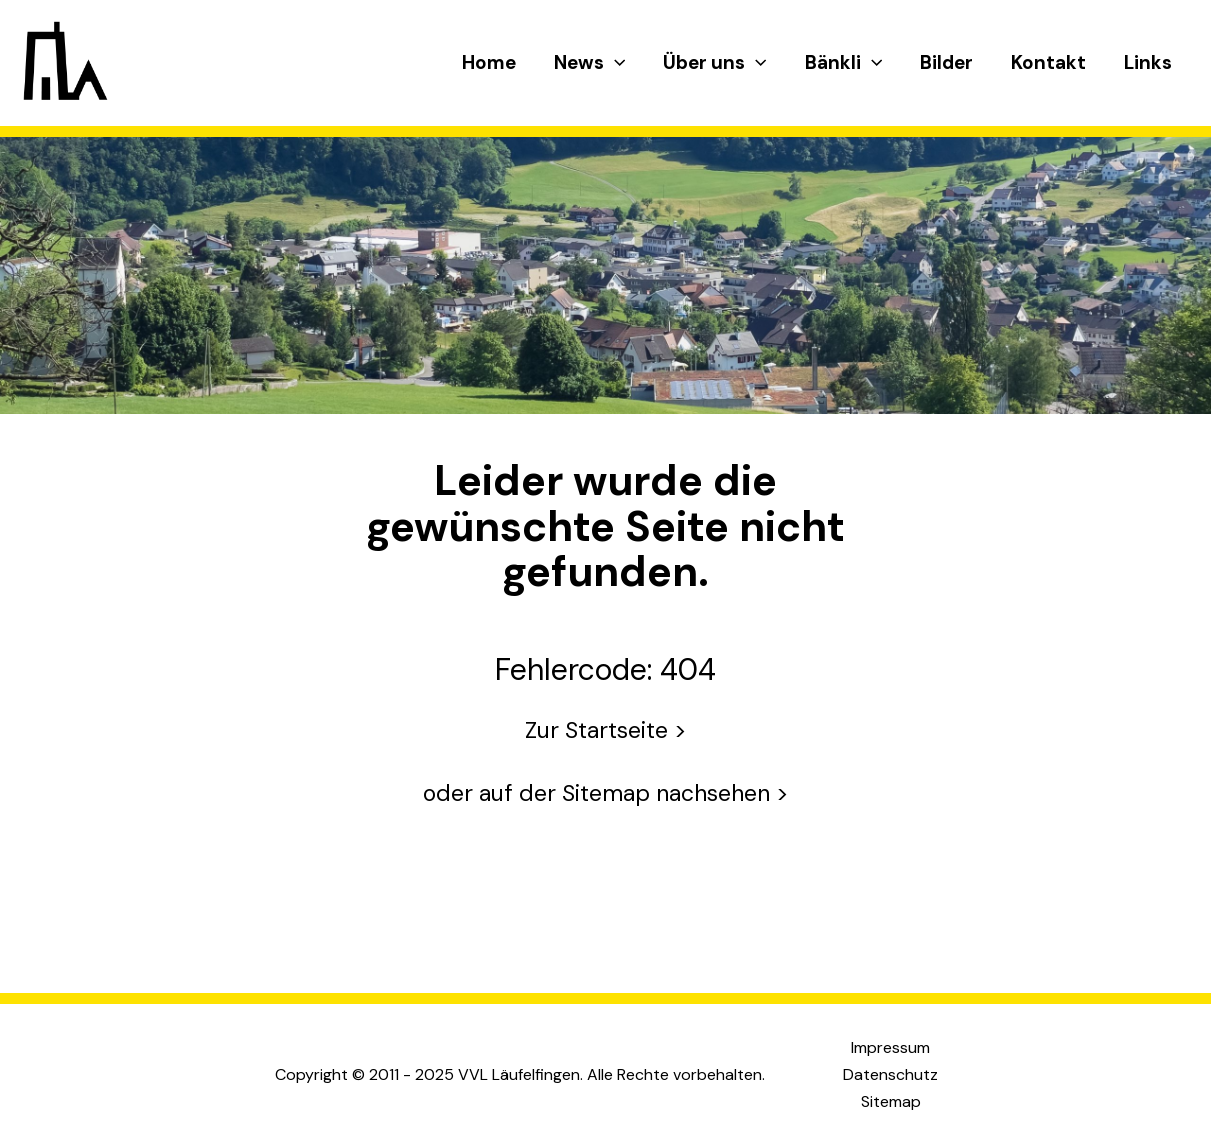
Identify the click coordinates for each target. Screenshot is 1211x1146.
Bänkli (843, 63)
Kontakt (1048, 62)
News (589, 63)
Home (489, 62)
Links (1148, 62)
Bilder (946, 62)
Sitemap (891, 1101)
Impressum (890, 1047)
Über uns (714, 63)
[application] (614, 63)
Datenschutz (890, 1074)
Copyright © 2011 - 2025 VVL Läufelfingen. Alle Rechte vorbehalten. (520, 1074)
